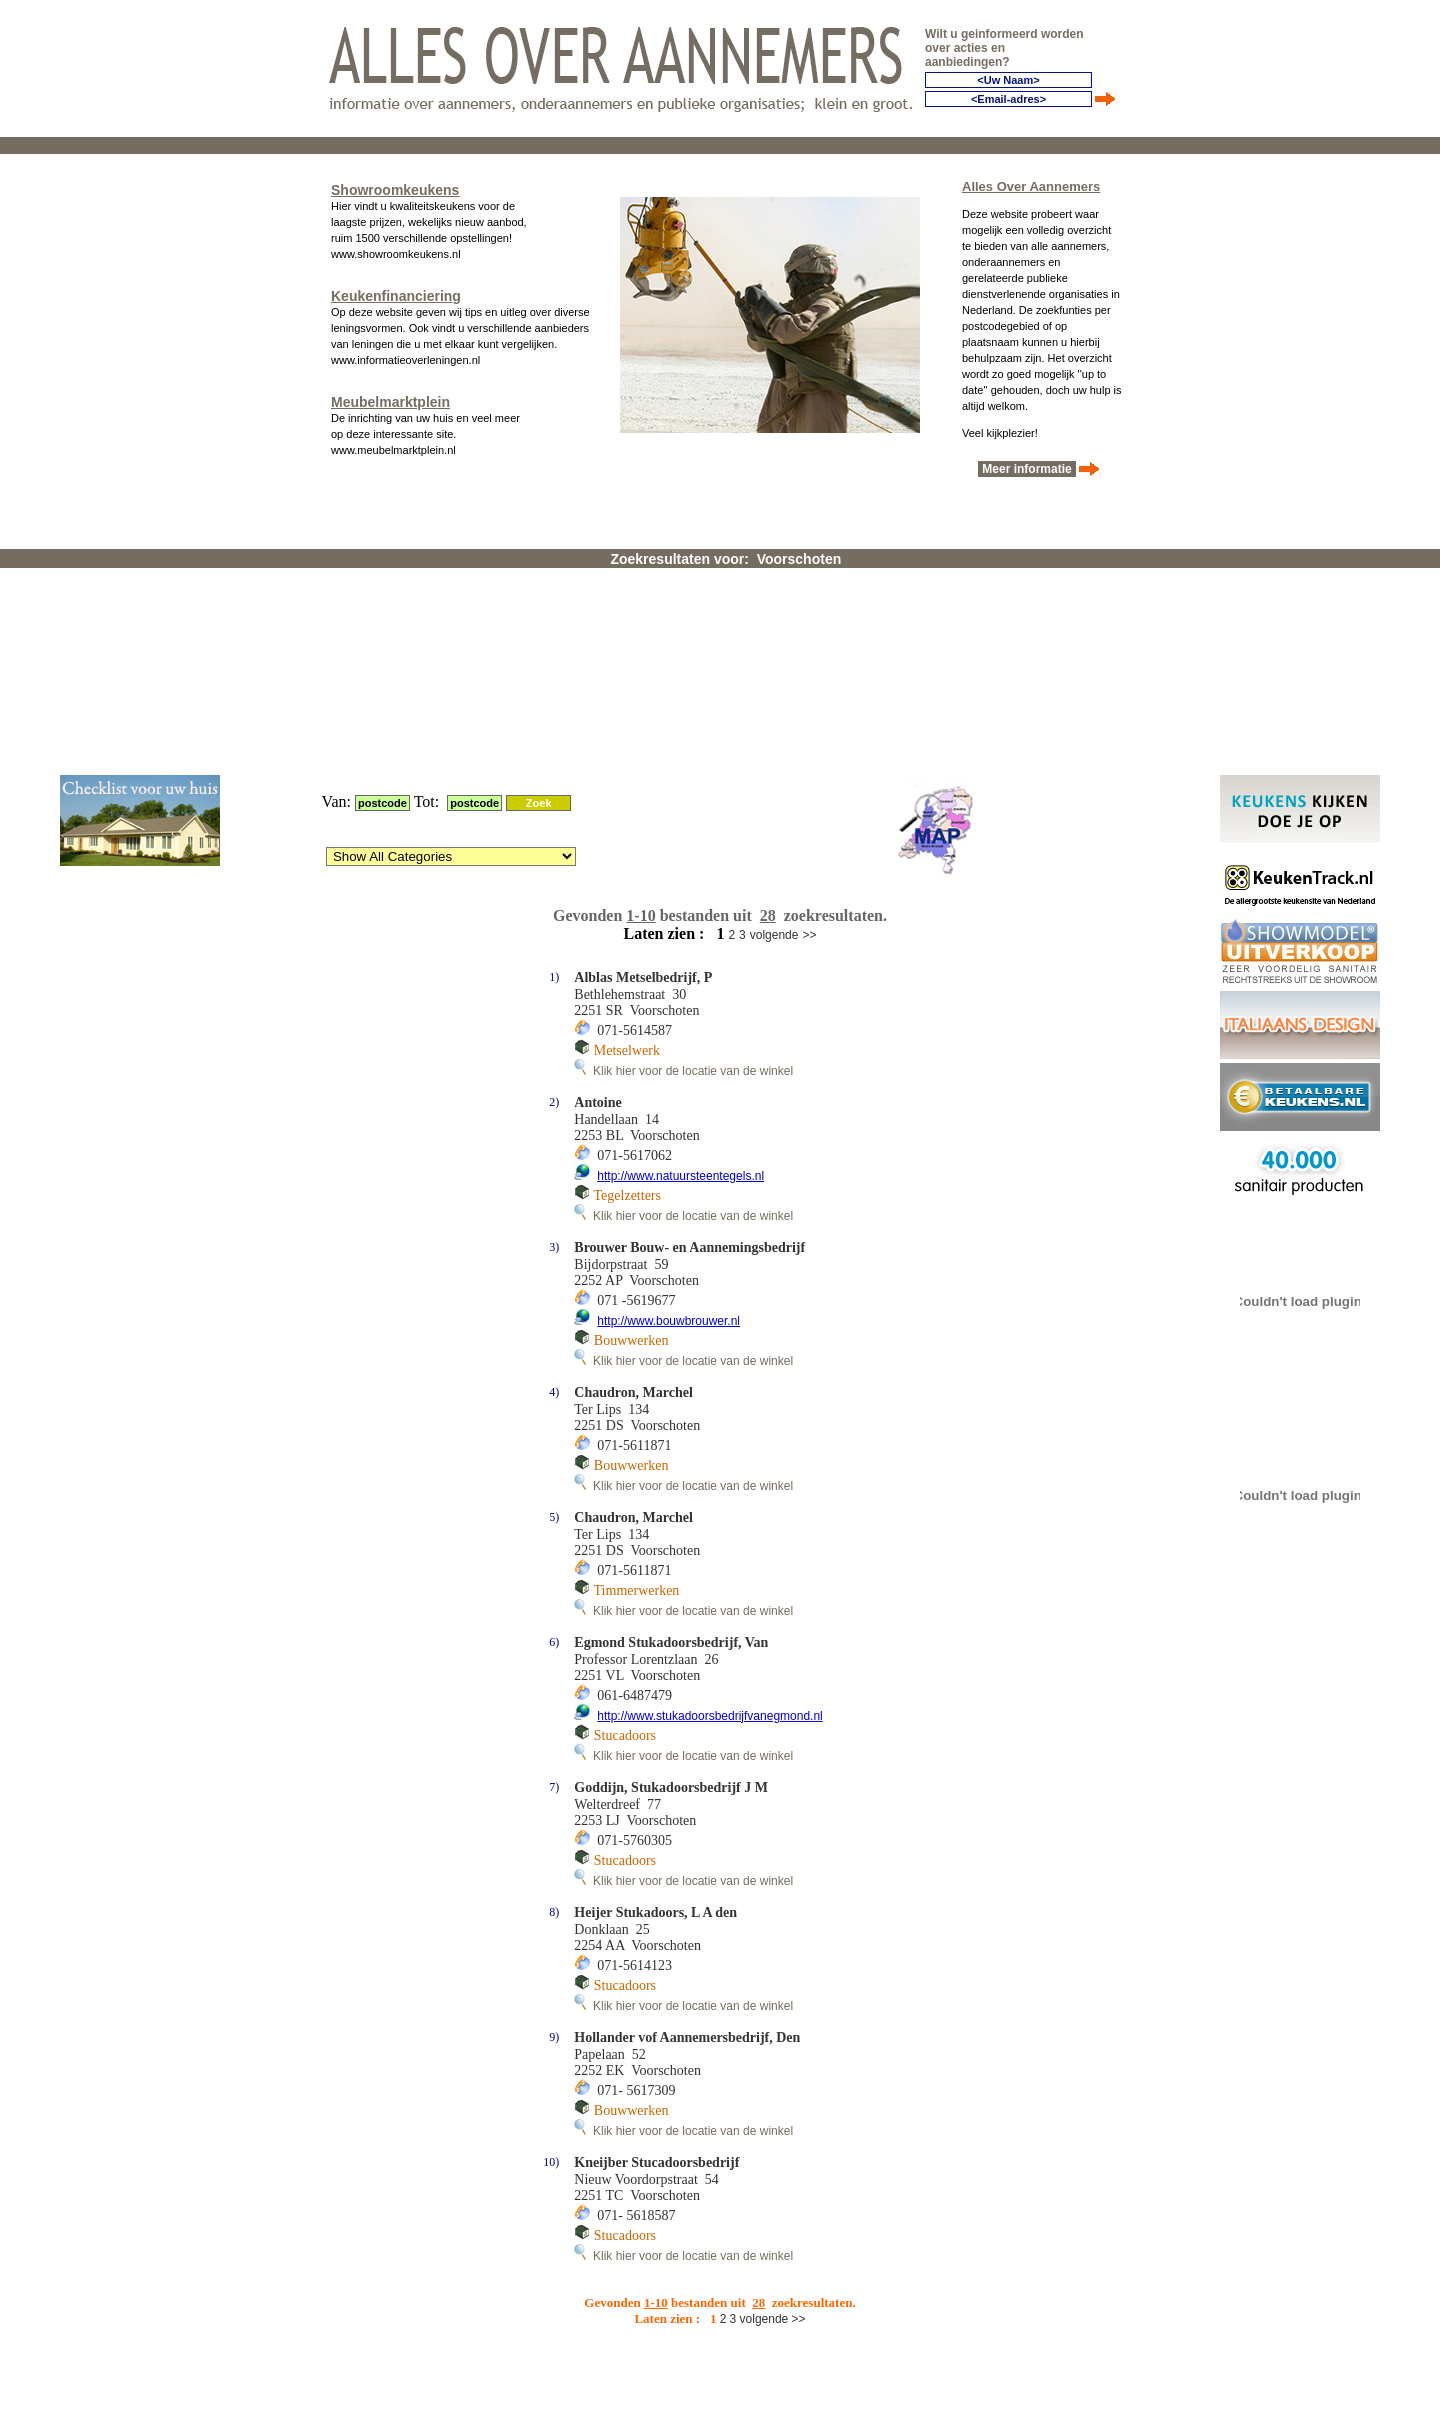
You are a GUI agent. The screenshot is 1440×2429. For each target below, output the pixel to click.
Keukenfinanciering (396, 292)
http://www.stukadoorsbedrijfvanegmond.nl (709, 1474)
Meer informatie (1027, 465)
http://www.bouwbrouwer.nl (668, 1079)
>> (809, 693)
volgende (774, 693)
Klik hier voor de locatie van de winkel (683, 829)
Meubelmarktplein (390, 398)
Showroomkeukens (395, 186)
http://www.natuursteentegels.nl (680, 934)
